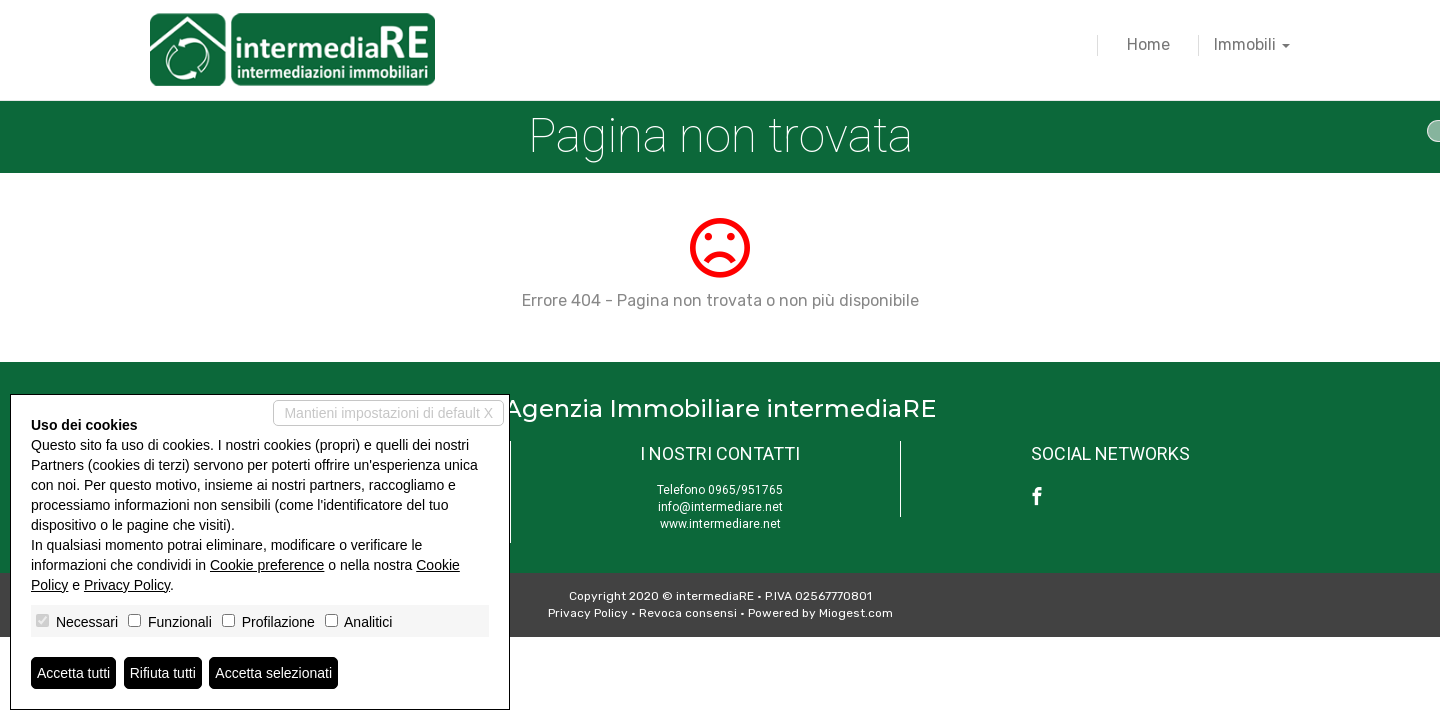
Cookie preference (267, 565)
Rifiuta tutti (163, 673)
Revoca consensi (688, 613)
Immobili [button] (1252, 44)
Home (1148, 44)
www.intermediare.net (720, 524)
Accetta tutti (73, 673)
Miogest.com (856, 613)
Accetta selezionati (273, 673)
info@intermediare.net (720, 507)
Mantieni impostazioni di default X (388, 413)
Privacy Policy (588, 613)
